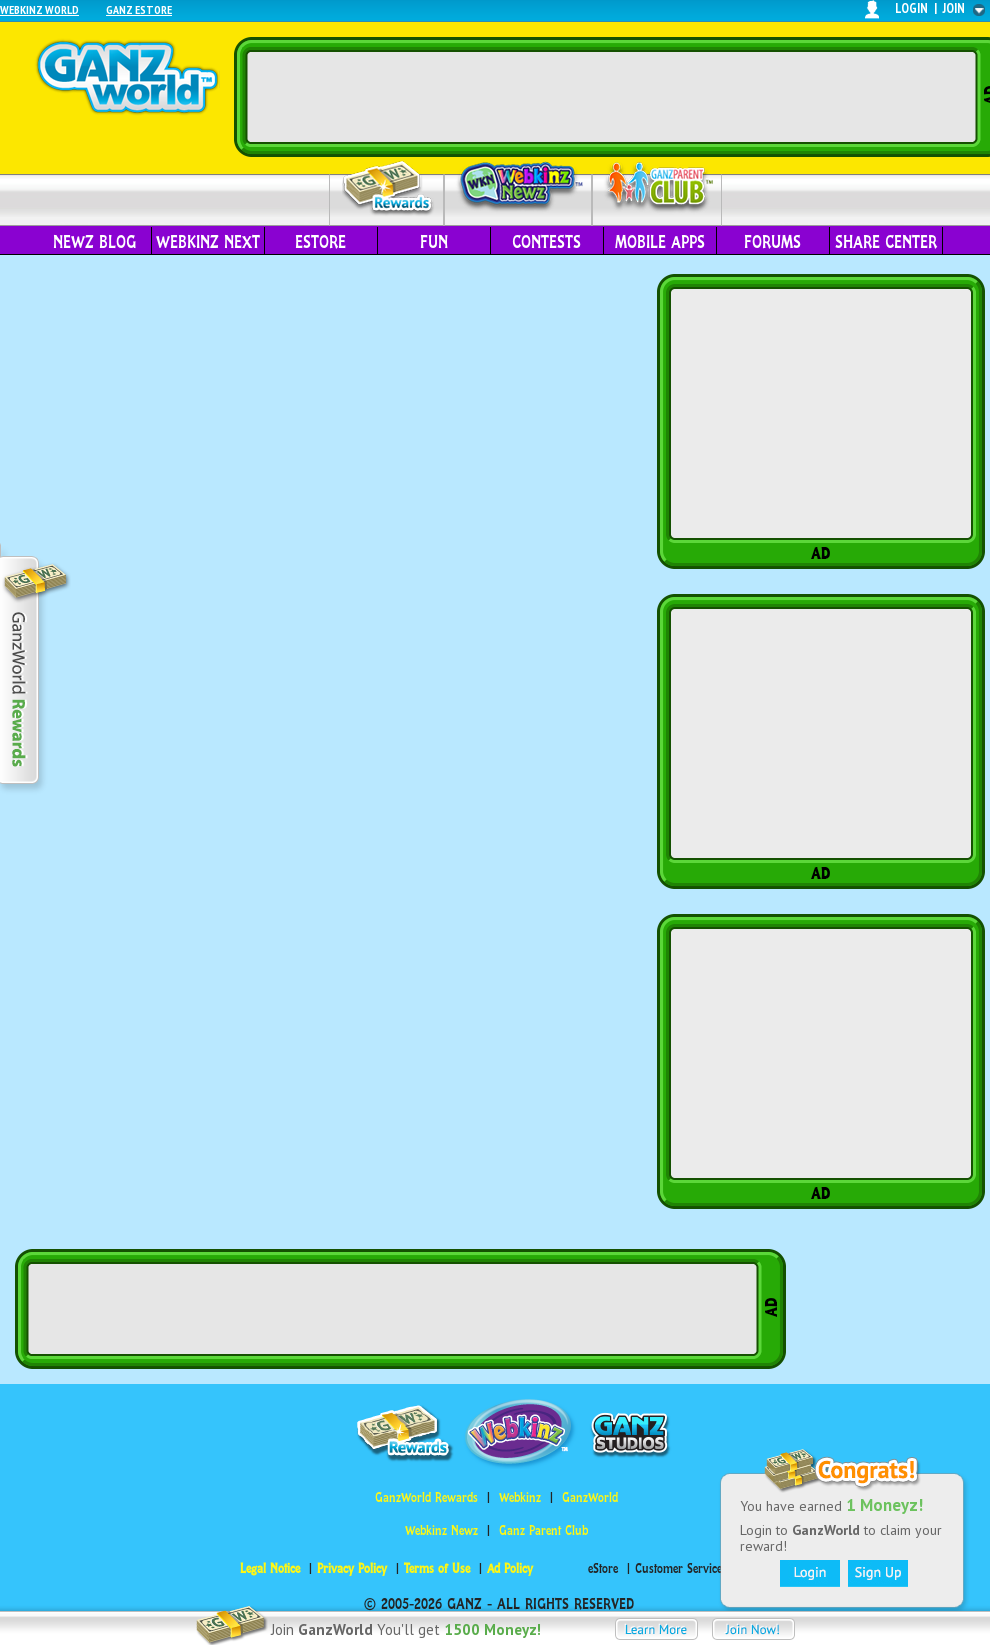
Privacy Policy (352, 1568)
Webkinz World (39, 9)
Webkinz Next (208, 242)
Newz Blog (94, 242)
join (954, 8)
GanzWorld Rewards (426, 1497)
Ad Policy (510, 1568)
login (911, 8)
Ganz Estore (139, 9)
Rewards (388, 188)
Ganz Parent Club (543, 1530)
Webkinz (520, 1497)
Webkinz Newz (518, 187)
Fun (434, 242)
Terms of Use (437, 1568)
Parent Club (657, 187)
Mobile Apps (660, 242)
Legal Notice (270, 1568)
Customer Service (678, 1568)
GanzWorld (590, 1497)
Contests (546, 242)
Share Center (886, 242)
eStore (320, 242)
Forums (772, 242)
